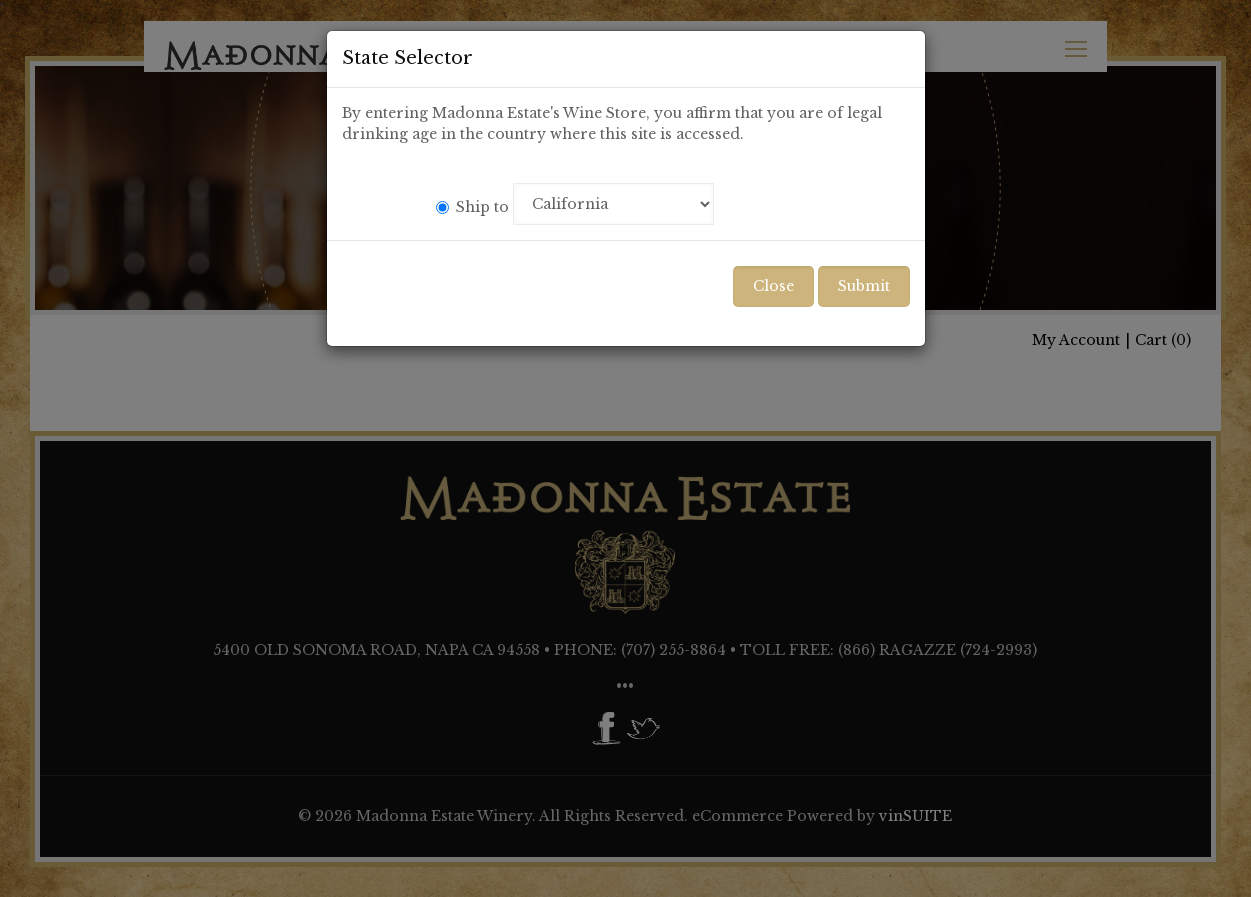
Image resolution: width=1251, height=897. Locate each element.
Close (773, 286)
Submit (864, 286)
